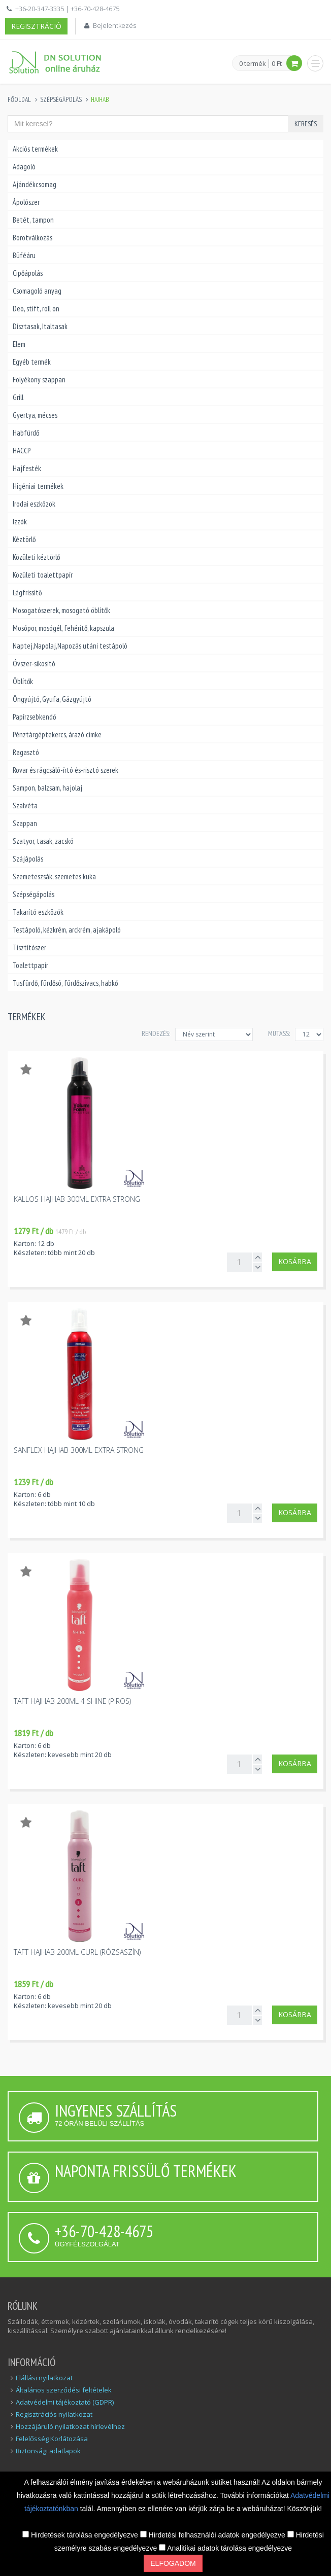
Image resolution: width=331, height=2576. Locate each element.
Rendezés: (156, 1033)
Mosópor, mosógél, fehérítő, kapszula (63, 628)
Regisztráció (36, 26)
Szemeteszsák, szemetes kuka (54, 876)
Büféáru (24, 255)
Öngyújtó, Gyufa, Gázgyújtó (52, 699)
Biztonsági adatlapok (48, 2450)
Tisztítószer (29, 947)
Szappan (25, 823)
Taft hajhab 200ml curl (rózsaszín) (77, 1952)
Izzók (20, 521)
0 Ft (277, 63)
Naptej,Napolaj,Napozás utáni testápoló (70, 646)
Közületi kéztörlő (36, 557)
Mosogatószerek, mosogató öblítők (61, 610)
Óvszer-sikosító (34, 663)
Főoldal (19, 99)
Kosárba (294, 1261)
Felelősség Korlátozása (52, 2438)
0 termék (252, 64)
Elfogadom (172, 2563)
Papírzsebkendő (34, 717)
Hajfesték (27, 468)
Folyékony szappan (39, 379)
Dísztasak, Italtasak (40, 326)
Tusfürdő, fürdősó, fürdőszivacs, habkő (65, 983)
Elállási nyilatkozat (44, 2377)
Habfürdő (26, 433)
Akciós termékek (35, 149)
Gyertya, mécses (35, 415)
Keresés (305, 123)
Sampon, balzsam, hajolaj (47, 788)
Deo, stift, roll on (36, 308)
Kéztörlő (24, 539)
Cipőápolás (28, 273)
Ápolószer (26, 202)
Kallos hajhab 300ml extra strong (77, 1199)
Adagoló (24, 166)
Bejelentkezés (114, 25)
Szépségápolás (61, 99)
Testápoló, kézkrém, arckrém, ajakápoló (67, 930)
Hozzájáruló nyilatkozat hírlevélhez (70, 2426)
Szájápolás (28, 859)
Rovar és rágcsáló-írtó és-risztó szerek (65, 770)
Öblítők (23, 681)
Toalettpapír (30, 965)
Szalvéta (25, 805)
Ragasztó (26, 752)
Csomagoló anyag (37, 291)
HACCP (21, 450)
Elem (19, 344)
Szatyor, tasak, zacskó (43, 841)
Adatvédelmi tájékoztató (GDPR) (65, 2402)
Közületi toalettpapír (43, 575)
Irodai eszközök (34, 504)
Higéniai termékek (38, 486)
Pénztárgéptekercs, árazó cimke (57, 734)
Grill (18, 397)
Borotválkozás (32, 237)
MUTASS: (279, 1033)
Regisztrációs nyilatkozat (54, 2414)
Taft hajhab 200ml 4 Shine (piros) (72, 1701)
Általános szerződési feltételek (64, 2389)
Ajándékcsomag (34, 184)
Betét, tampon (33, 220)
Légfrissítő (27, 592)
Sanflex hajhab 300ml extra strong (79, 1450)
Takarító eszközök (38, 912)
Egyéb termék (32, 362)
